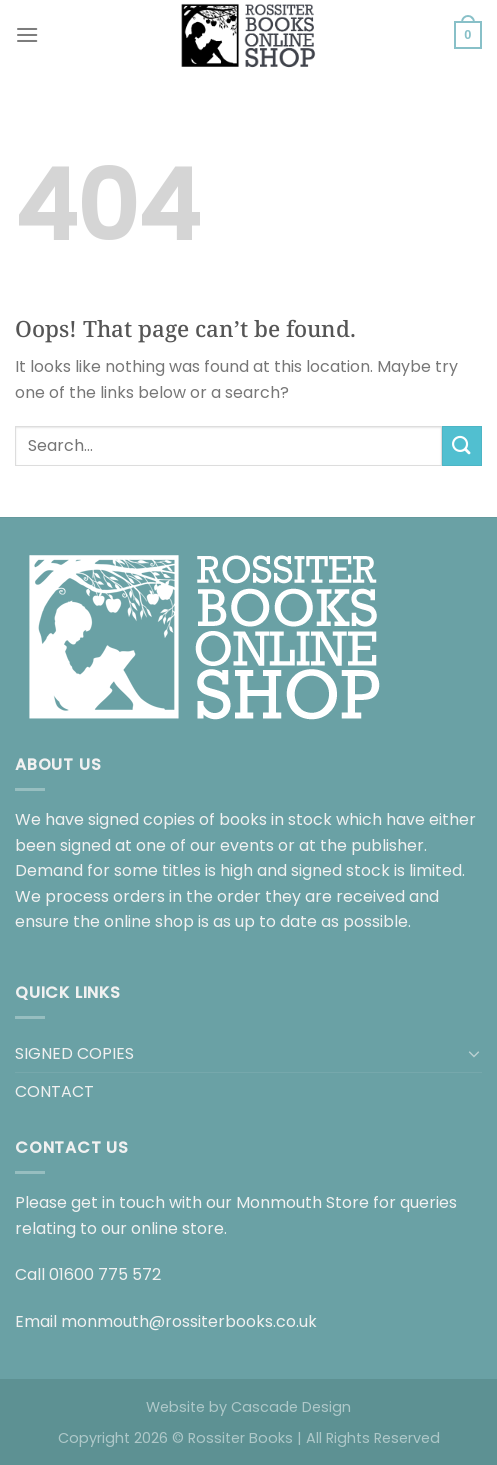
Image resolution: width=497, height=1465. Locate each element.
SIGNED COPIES (74, 1053)
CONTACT (54, 1091)
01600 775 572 (105, 1274)
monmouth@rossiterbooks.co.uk (189, 1321)
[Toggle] (474, 1053)
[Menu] (27, 34)
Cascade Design (291, 1407)
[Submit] (462, 445)
